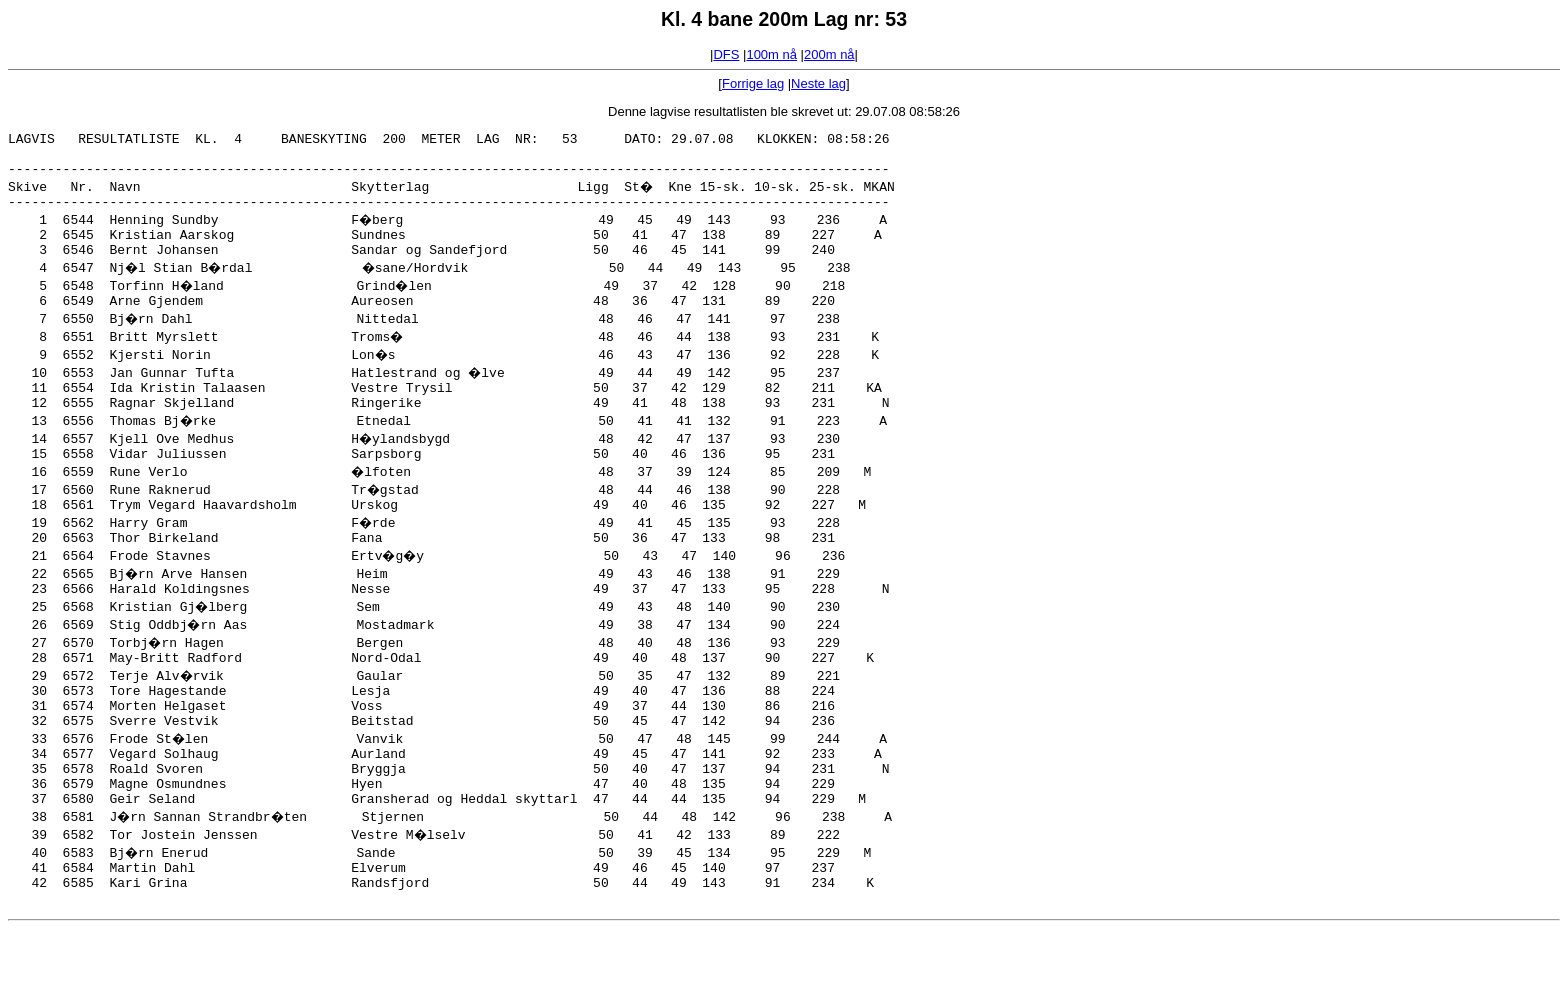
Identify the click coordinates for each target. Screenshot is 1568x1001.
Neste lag (818, 83)
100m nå (771, 54)
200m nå (829, 54)
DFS (726, 54)
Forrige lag (753, 83)
